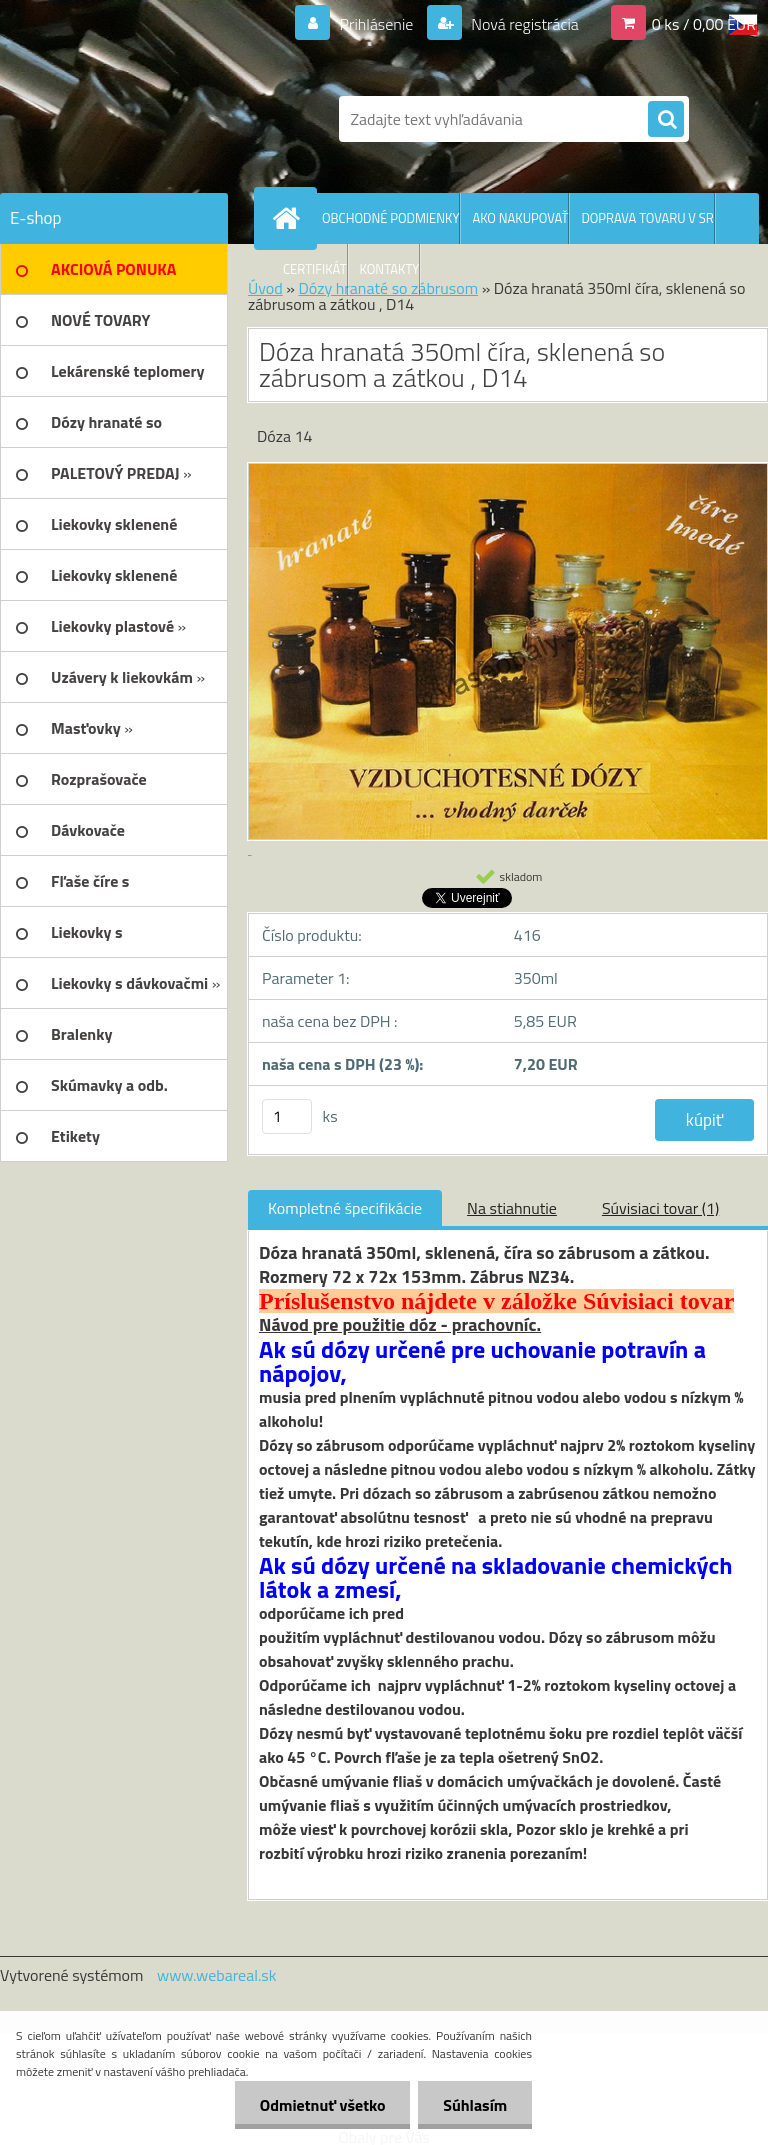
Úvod (265, 288)
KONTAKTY (390, 269)
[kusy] (287, 1116)
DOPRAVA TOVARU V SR (647, 218)
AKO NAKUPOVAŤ (520, 218)
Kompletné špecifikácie (345, 1208)
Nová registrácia (523, 24)
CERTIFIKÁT (315, 269)
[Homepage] (290, 218)
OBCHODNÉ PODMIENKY (390, 218)
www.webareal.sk (217, 1975)
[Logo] (137, 119)
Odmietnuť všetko (322, 2105)
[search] (666, 120)
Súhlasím (475, 2105)
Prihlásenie (376, 24)
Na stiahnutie (512, 1208)
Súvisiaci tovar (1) (660, 1208)
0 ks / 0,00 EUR (704, 24)
